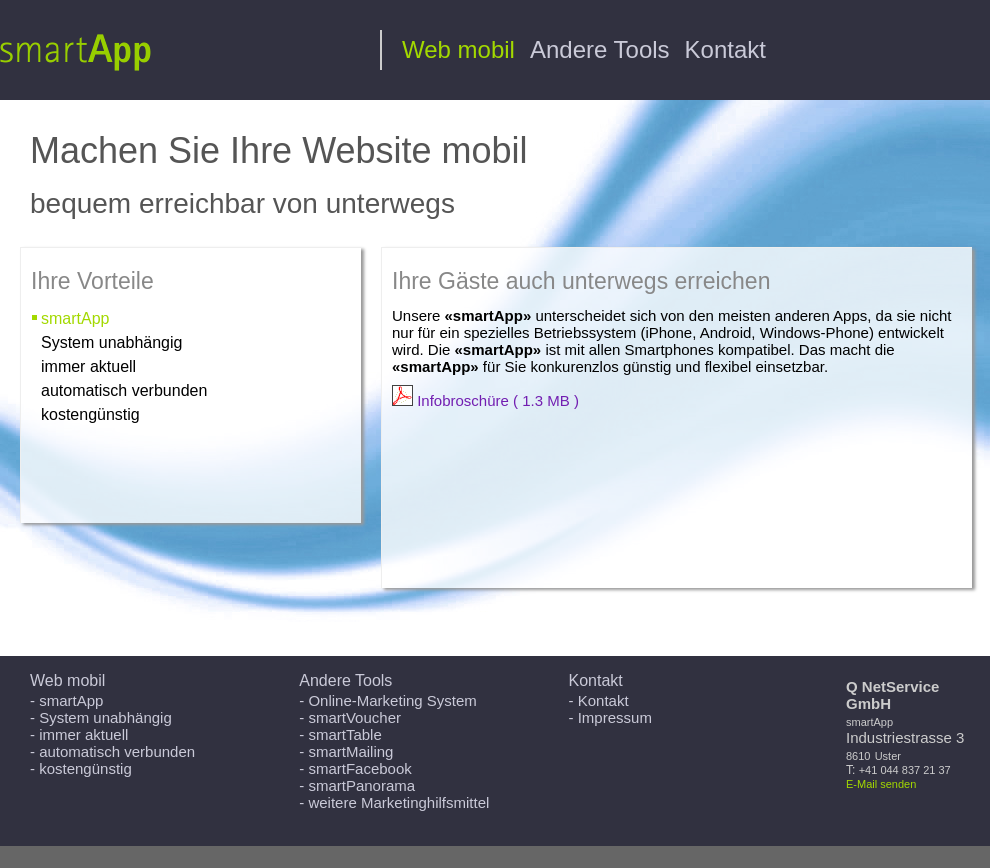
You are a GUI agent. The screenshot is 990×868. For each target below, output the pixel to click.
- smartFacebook (355, 768)
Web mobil (458, 49)
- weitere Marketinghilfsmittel (394, 802)
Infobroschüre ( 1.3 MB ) (485, 400)
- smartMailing (346, 751)
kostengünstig (90, 414)
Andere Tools (600, 49)
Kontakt (725, 49)
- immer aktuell (79, 734)
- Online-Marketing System (388, 700)
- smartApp (66, 700)
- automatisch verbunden (112, 751)
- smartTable (340, 734)
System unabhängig (111, 342)
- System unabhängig (101, 717)
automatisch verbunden (124, 390)
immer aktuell (88, 366)
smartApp (75, 318)
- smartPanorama (357, 785)
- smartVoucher (350, 717)
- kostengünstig (81, 768)
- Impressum (610, 717)
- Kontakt (599, 700)
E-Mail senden (881, 784)
